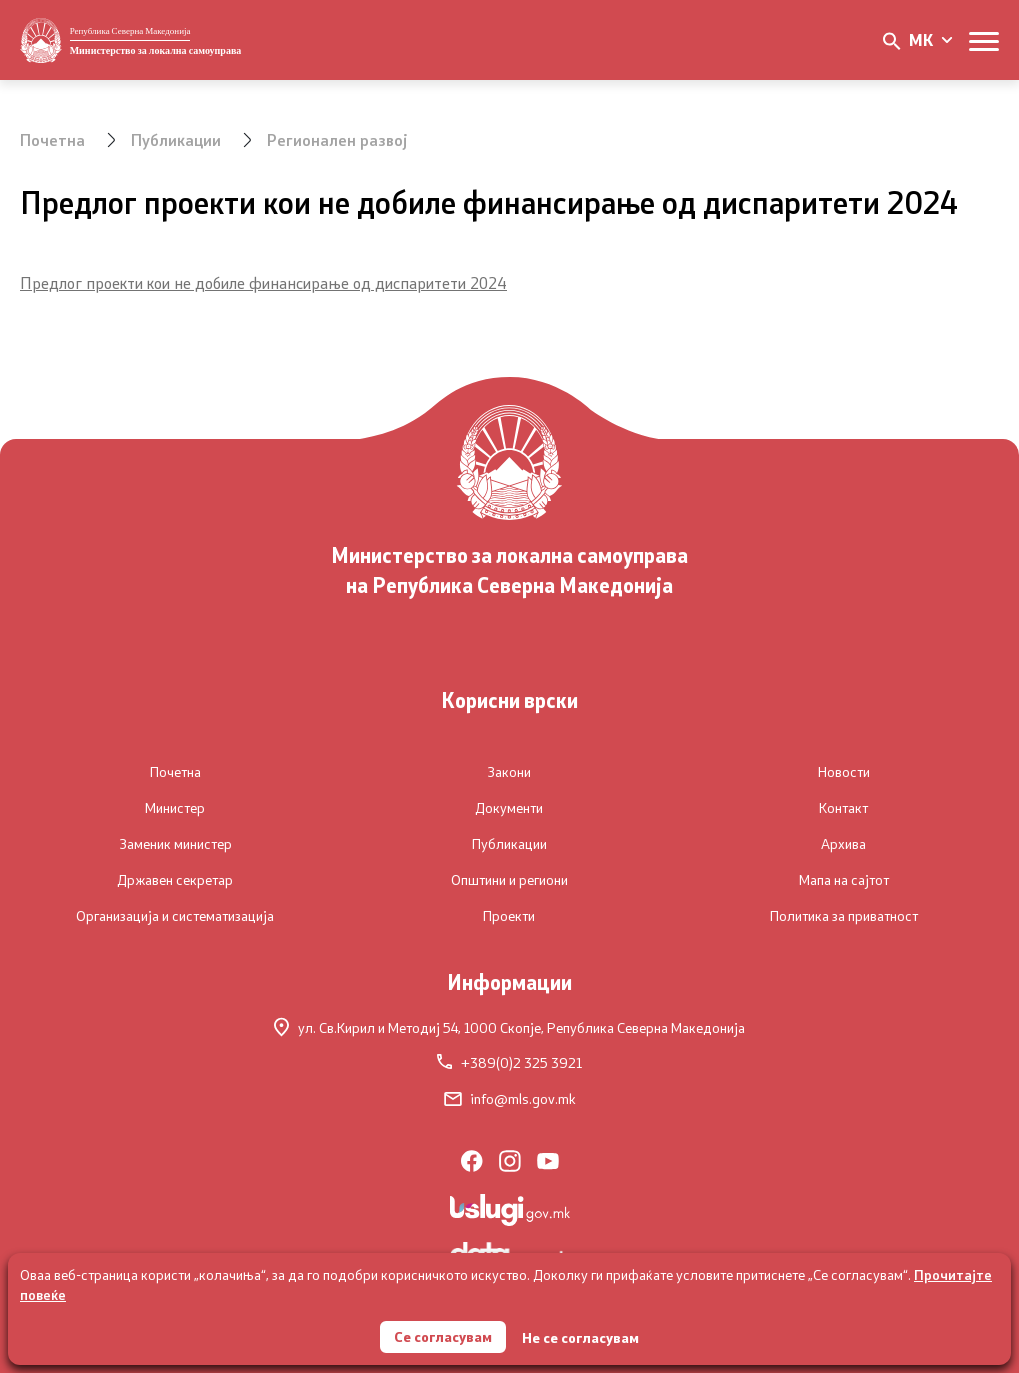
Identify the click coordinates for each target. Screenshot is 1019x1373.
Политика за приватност (844, 916)
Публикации (176, 139)
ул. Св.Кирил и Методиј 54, (509, 1027)
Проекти (509, 916)
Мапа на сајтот (844, 880)
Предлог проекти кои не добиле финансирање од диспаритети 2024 (263, 282)
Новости (844, 772)
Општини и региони (509, 880)
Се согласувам (443, 1336)
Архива (843, 844)
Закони (509, 772)
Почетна (52, 139)
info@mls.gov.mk (510, 1099)
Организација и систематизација (175, 916)
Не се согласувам (580, 1337)
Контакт (843, 808)
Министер (175, 808)
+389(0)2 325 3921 (509, 1063)
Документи (509, 808)
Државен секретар (175, 880)
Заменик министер (175, 844)
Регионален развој (337, 139)
